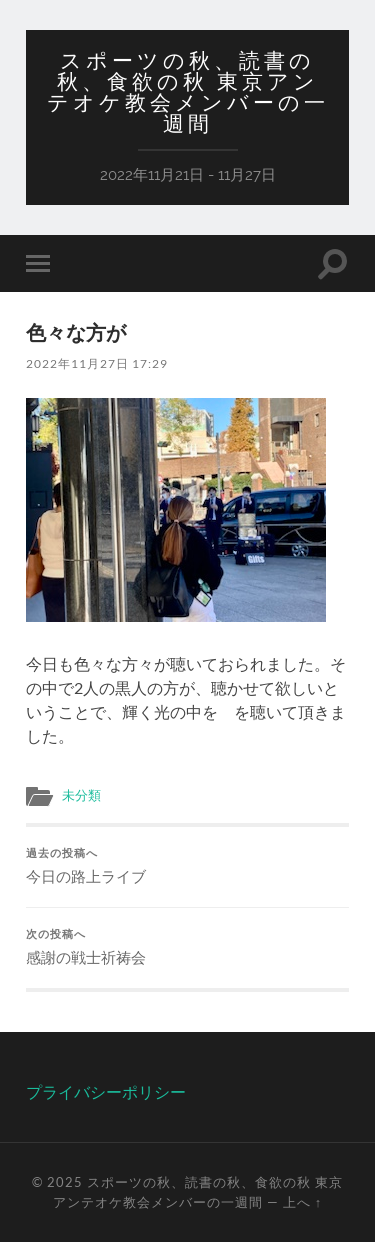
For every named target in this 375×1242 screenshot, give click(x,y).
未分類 (81, 795)
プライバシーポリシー (106, 1091)
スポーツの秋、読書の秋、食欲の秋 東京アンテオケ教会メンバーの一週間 (188, 92)
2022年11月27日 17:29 (97, 363)
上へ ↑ (302, 1202)
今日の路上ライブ (187, 866)
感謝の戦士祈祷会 (187, 947)
